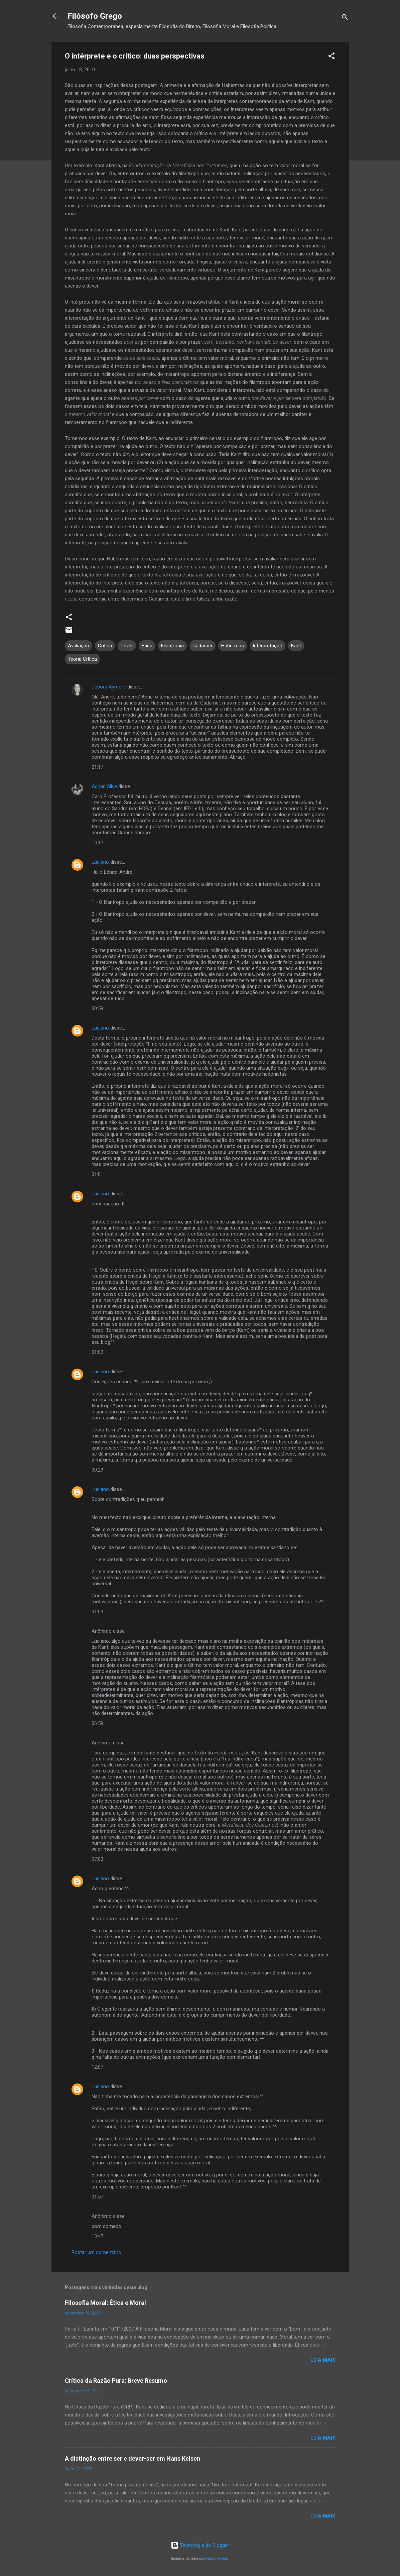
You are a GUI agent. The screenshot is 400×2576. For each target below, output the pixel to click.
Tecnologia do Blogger (200, 2545)
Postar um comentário (96, 2252)
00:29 (97, 1470)
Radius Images (217, 2558)
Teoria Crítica (82, 659)
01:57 (97, 2197)
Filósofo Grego (95, 16)
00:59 (97, 1008)
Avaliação (78, 646)
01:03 (97, 1612)
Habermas (232, 646)
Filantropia (172, 646)
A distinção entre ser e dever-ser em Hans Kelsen (132, 2458)
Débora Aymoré (109, 687)
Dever (127, 646)
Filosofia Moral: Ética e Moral (105, 2302)
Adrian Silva (104, 786)
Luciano (100, 862)
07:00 (97, 1859)
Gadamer (202, 646)
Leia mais (323, 2360)
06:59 (97, 1723)
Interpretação (267, 646)
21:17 (97, 767)
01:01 (97, 1174)
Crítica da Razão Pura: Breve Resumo (116, 2380)
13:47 (97, 2236)
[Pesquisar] (345, 18)
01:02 (97, 1352)
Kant (296, 646)
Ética (147, 646)
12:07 (97, 2067)
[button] (331, 57)
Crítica (105, 646)
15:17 (97, 843)
